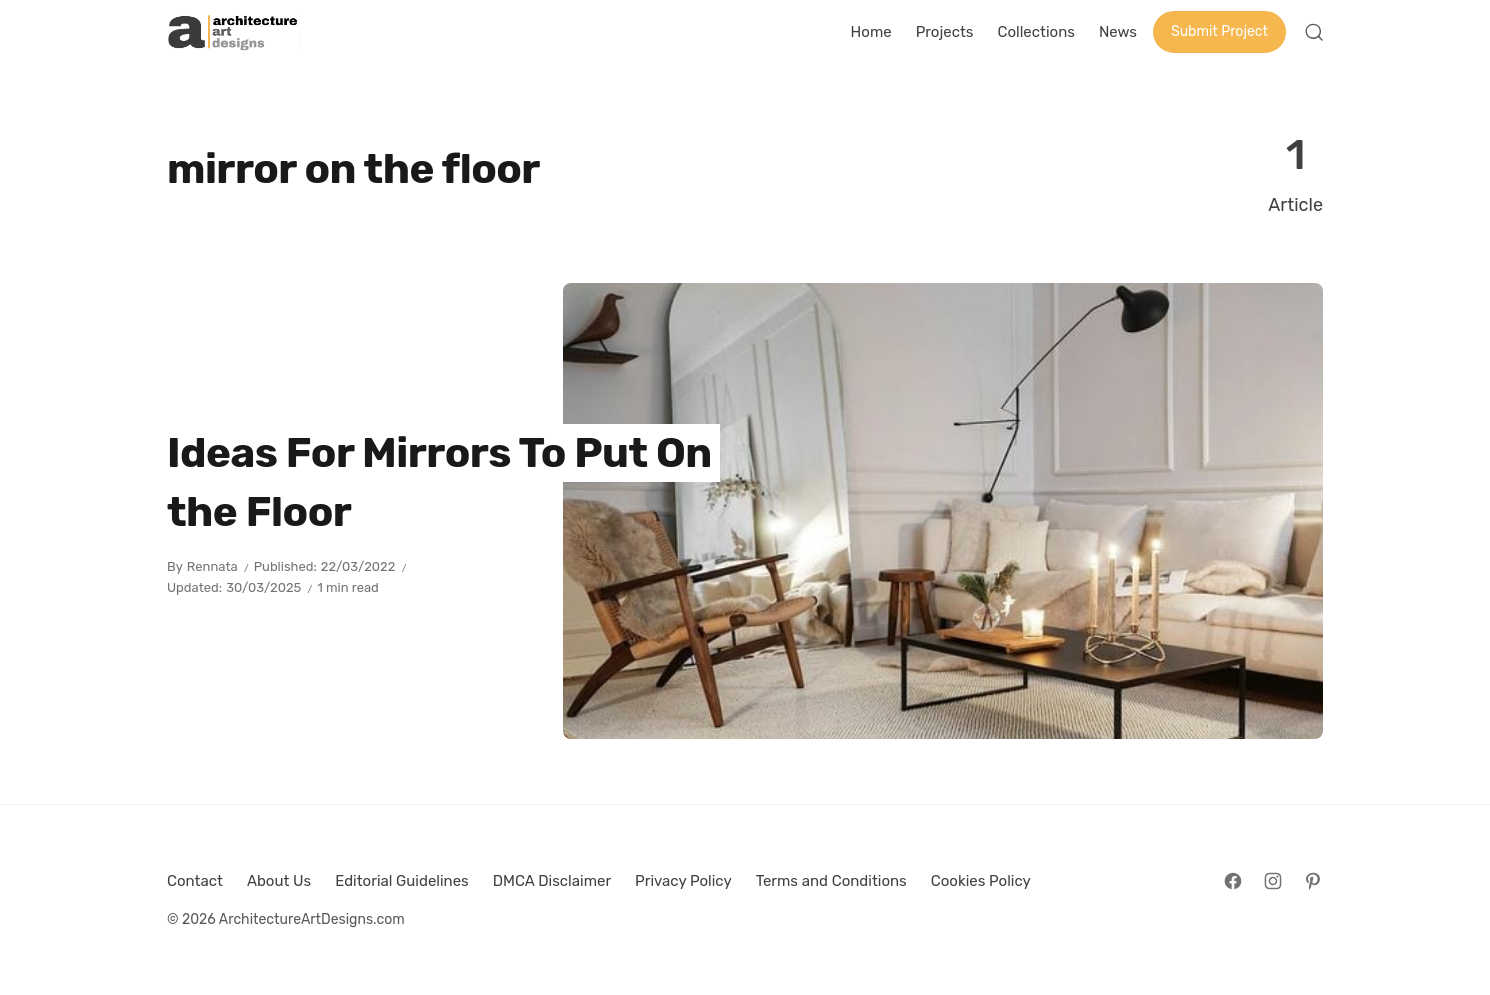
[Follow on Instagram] (1273, 881)
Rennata (212, 566)
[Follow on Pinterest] (1313, 881)
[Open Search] (1314, 32)
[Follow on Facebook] (1233, 881)
